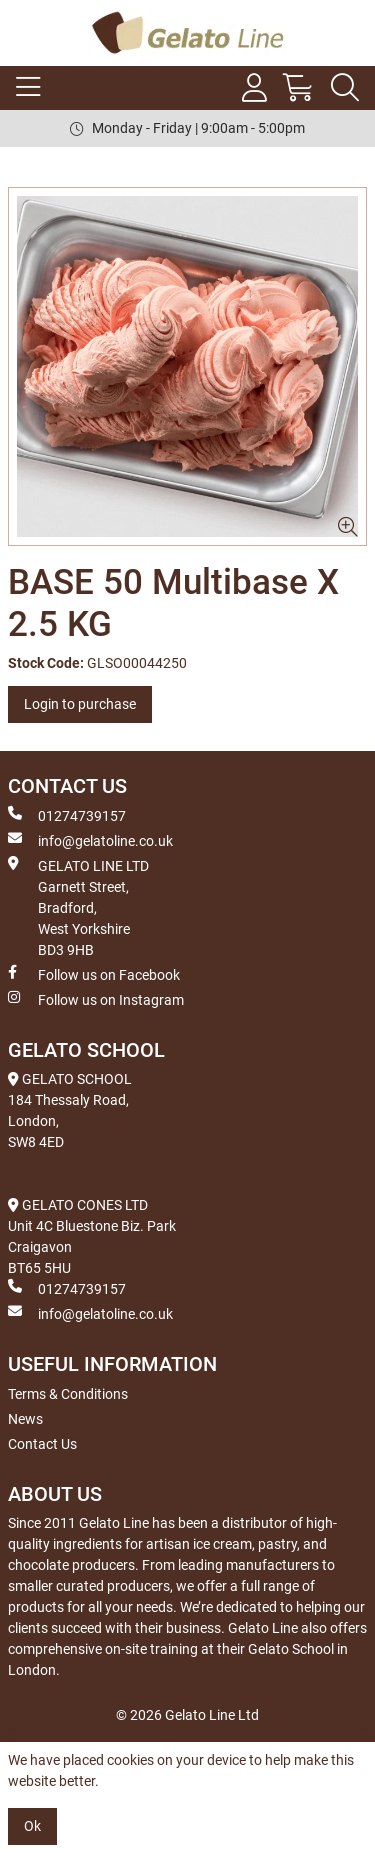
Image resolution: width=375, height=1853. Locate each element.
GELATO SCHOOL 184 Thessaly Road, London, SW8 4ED (70, 1110)
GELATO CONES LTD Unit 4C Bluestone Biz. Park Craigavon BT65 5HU (92, 1236)
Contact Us (42, 1444)
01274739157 (67, 815)
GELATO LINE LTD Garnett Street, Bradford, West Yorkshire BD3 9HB (78, 907)
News (25, 1419)
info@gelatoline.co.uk (90, 840)
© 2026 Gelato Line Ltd (187, 1715)
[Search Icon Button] (345, 88)
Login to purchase (80, 704)
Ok (32, 1826)
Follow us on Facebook (94, 974)
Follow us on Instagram (96, 999)
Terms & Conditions (68, 1394)
